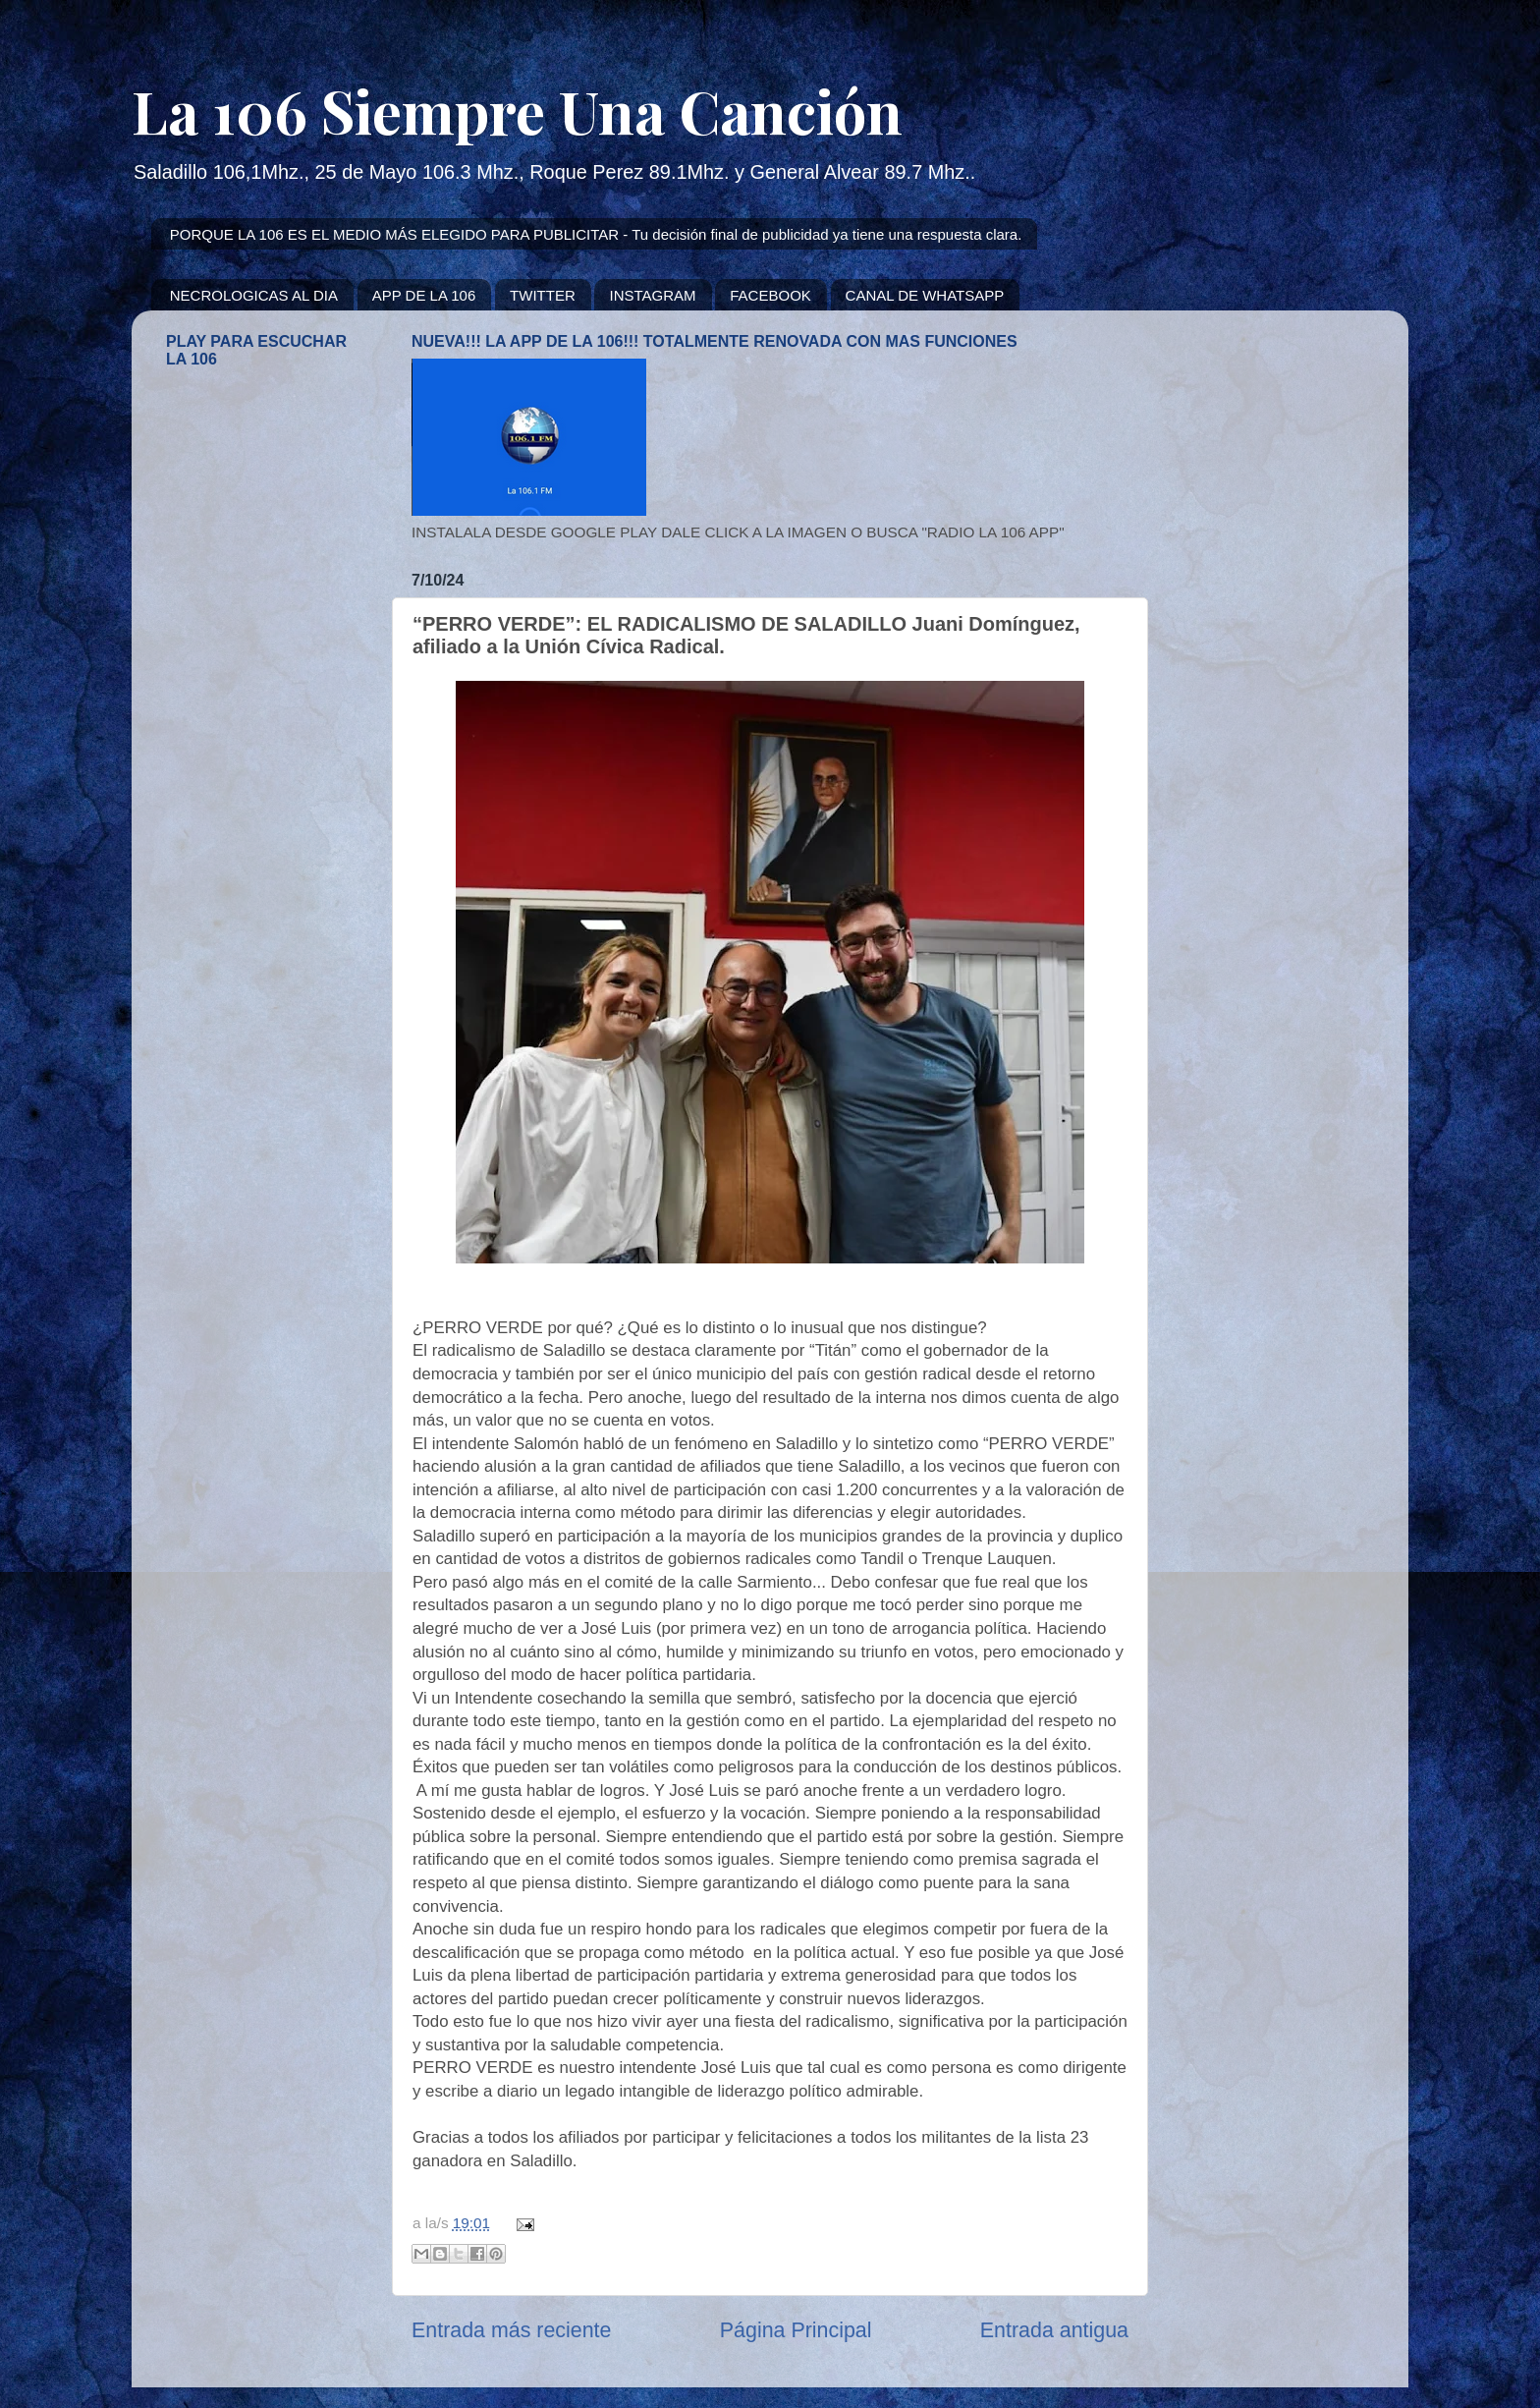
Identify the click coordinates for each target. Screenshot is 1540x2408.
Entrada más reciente (511, 2330)
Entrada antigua (1054, 2330)
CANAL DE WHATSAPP (925, 295)
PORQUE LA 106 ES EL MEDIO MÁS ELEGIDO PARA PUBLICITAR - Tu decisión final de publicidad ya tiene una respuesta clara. (596, 234)
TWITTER (543, 295)
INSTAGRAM (652, 295)
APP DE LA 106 (424, 295)
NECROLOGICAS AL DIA (254, 295)
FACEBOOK (770, 295)
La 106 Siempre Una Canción (517, 110)
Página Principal (796, 2330)
